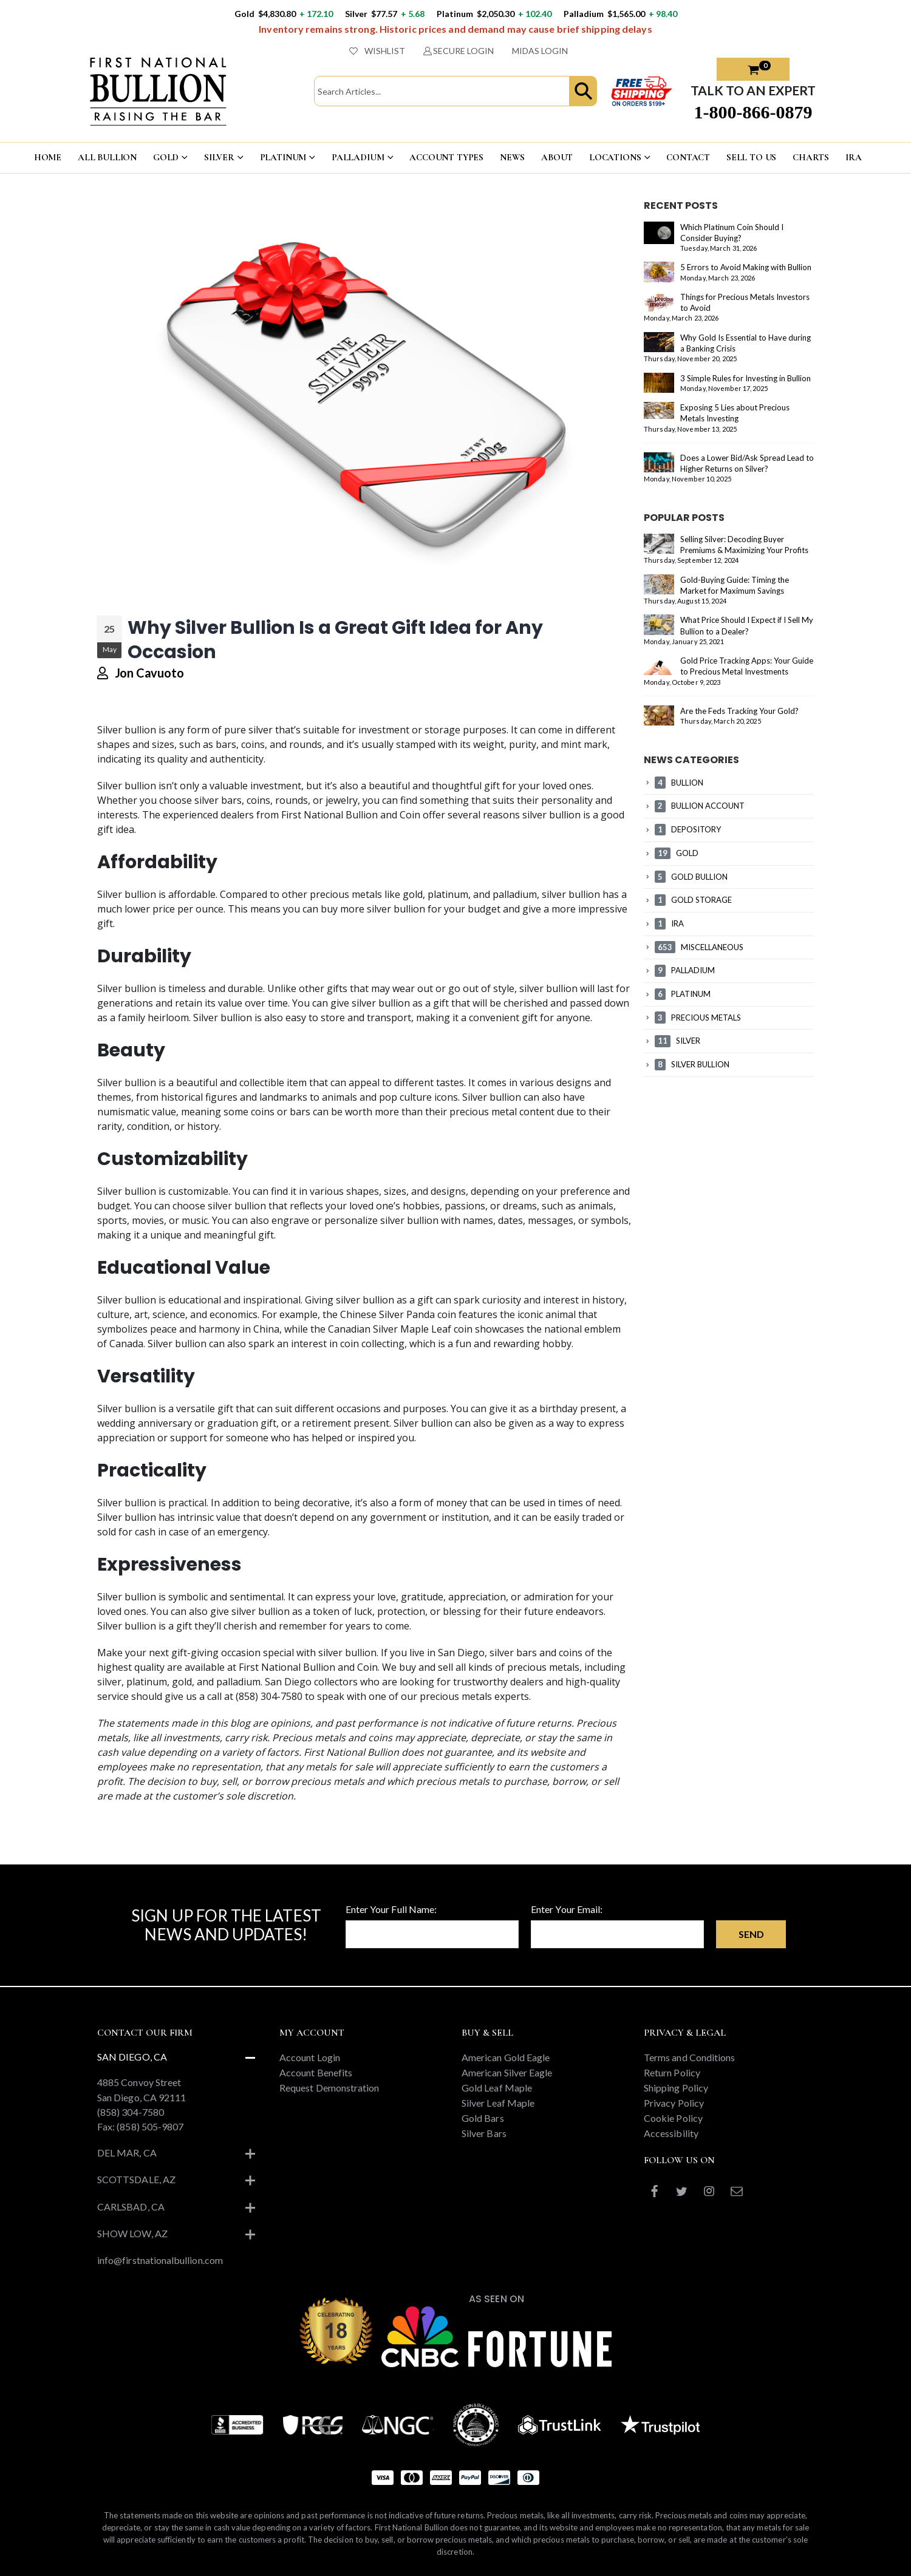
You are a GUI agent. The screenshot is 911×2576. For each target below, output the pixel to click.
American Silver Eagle (507, 2072)
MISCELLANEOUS (699, 947)
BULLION (679, 782)
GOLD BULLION (691, 877)
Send (751, 1934)
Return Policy (672, 2072)
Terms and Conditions (689, 2057)
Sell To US (751, 157)
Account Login (309, 2057)
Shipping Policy (676, 2087)
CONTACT (688, 157)
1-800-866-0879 (753, 112)
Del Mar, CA (127, 2152)
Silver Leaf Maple (498, 2103)
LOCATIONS (615, 157)
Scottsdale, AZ (136, 2179)
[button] (583, 91)
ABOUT (557, 157)
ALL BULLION (107, 157)
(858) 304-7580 (130, 2112)
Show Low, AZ (132, 2233)
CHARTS (811, 157)
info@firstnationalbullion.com (160, 2260)
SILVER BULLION (692, 1064)
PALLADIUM (358, 157)
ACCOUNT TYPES (446, 157)
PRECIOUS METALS (698, 1017)
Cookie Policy (673, 2118)
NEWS (512, 157)
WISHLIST (377, 51)
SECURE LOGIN (458, 51)
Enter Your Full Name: (391, 1909)
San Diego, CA (132, 2056)
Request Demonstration (329, 2087)
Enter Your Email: (566, 1909)
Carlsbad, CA (131, 2206)
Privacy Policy (674, 2103)
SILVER (219, 157)
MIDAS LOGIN (540, 51)
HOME (47, 157)
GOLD (166, 157)
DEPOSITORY (688, 829)
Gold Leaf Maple (497, 2087)
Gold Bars (483, 2118)
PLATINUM (283, 157)
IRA (853, 157)
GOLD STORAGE (693, 900)
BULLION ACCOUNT (700, 806)
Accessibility (671, 2133)
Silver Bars (484, 2133)
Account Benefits (315, 2072)
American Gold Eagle (506, 2057)
